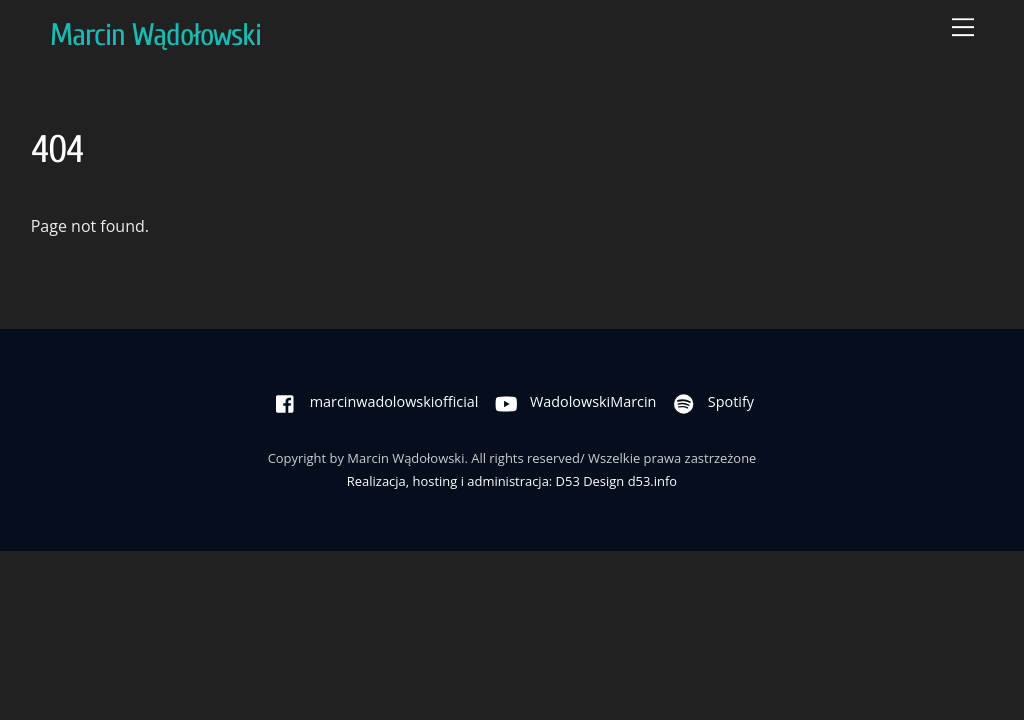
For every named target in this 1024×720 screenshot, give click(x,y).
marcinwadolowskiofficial (372, 401)
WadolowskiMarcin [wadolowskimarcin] (571, 401)
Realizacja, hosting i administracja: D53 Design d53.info (512, 481)
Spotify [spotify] (709, 401)
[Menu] (963, 27)
